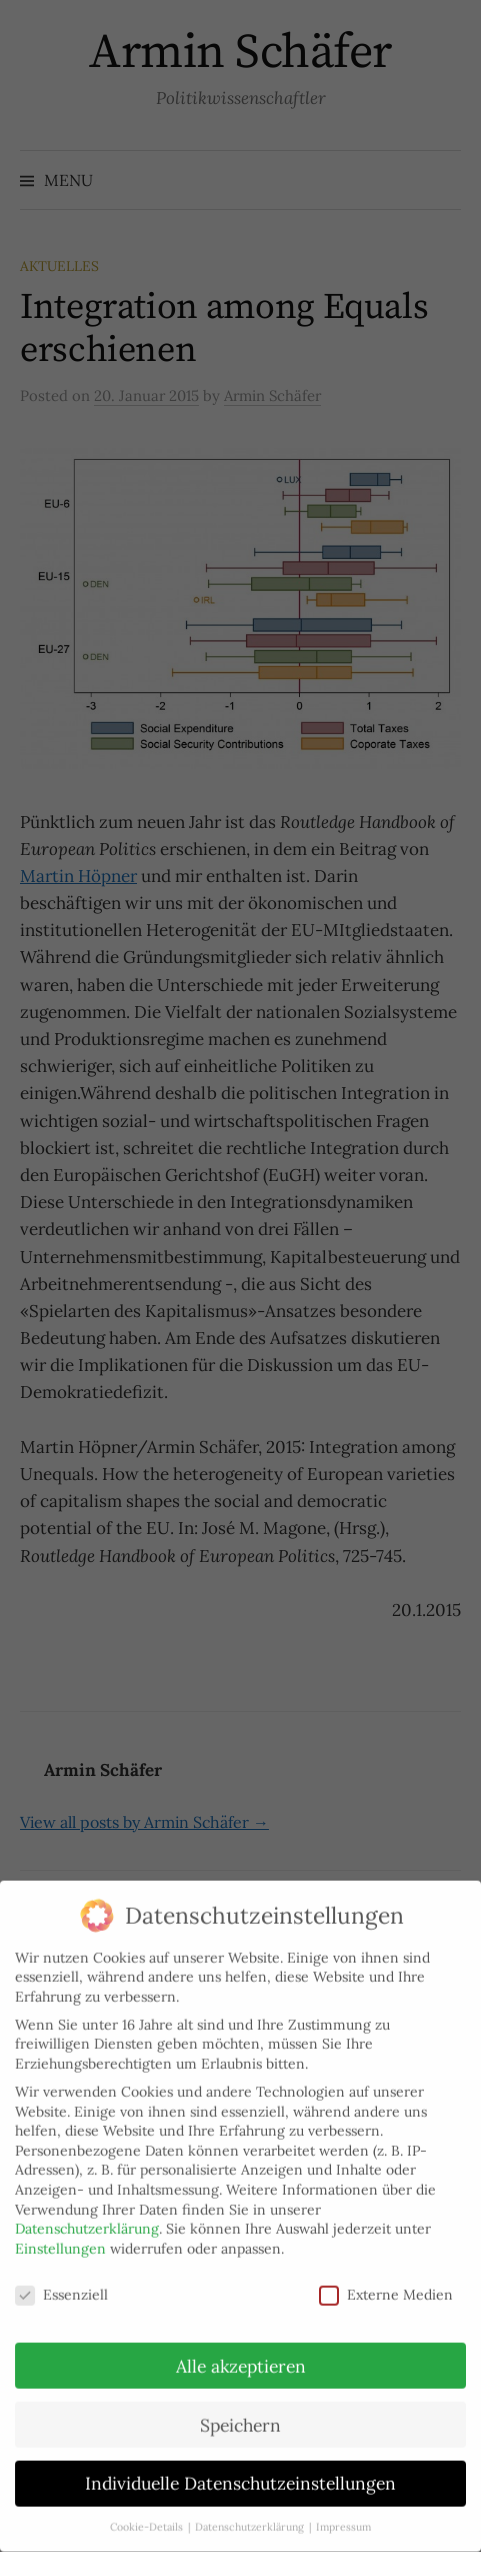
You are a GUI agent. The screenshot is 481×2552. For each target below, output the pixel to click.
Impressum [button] (343, 2508)
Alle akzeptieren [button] (241, 2346)
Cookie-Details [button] (148, 2508)
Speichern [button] (240, 2405)
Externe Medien (386, 2275)
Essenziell (61, 2275)
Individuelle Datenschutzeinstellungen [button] (240, 2464)
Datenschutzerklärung (87, 2210)
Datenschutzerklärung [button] (251, 2508)
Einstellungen (60, 2229)
